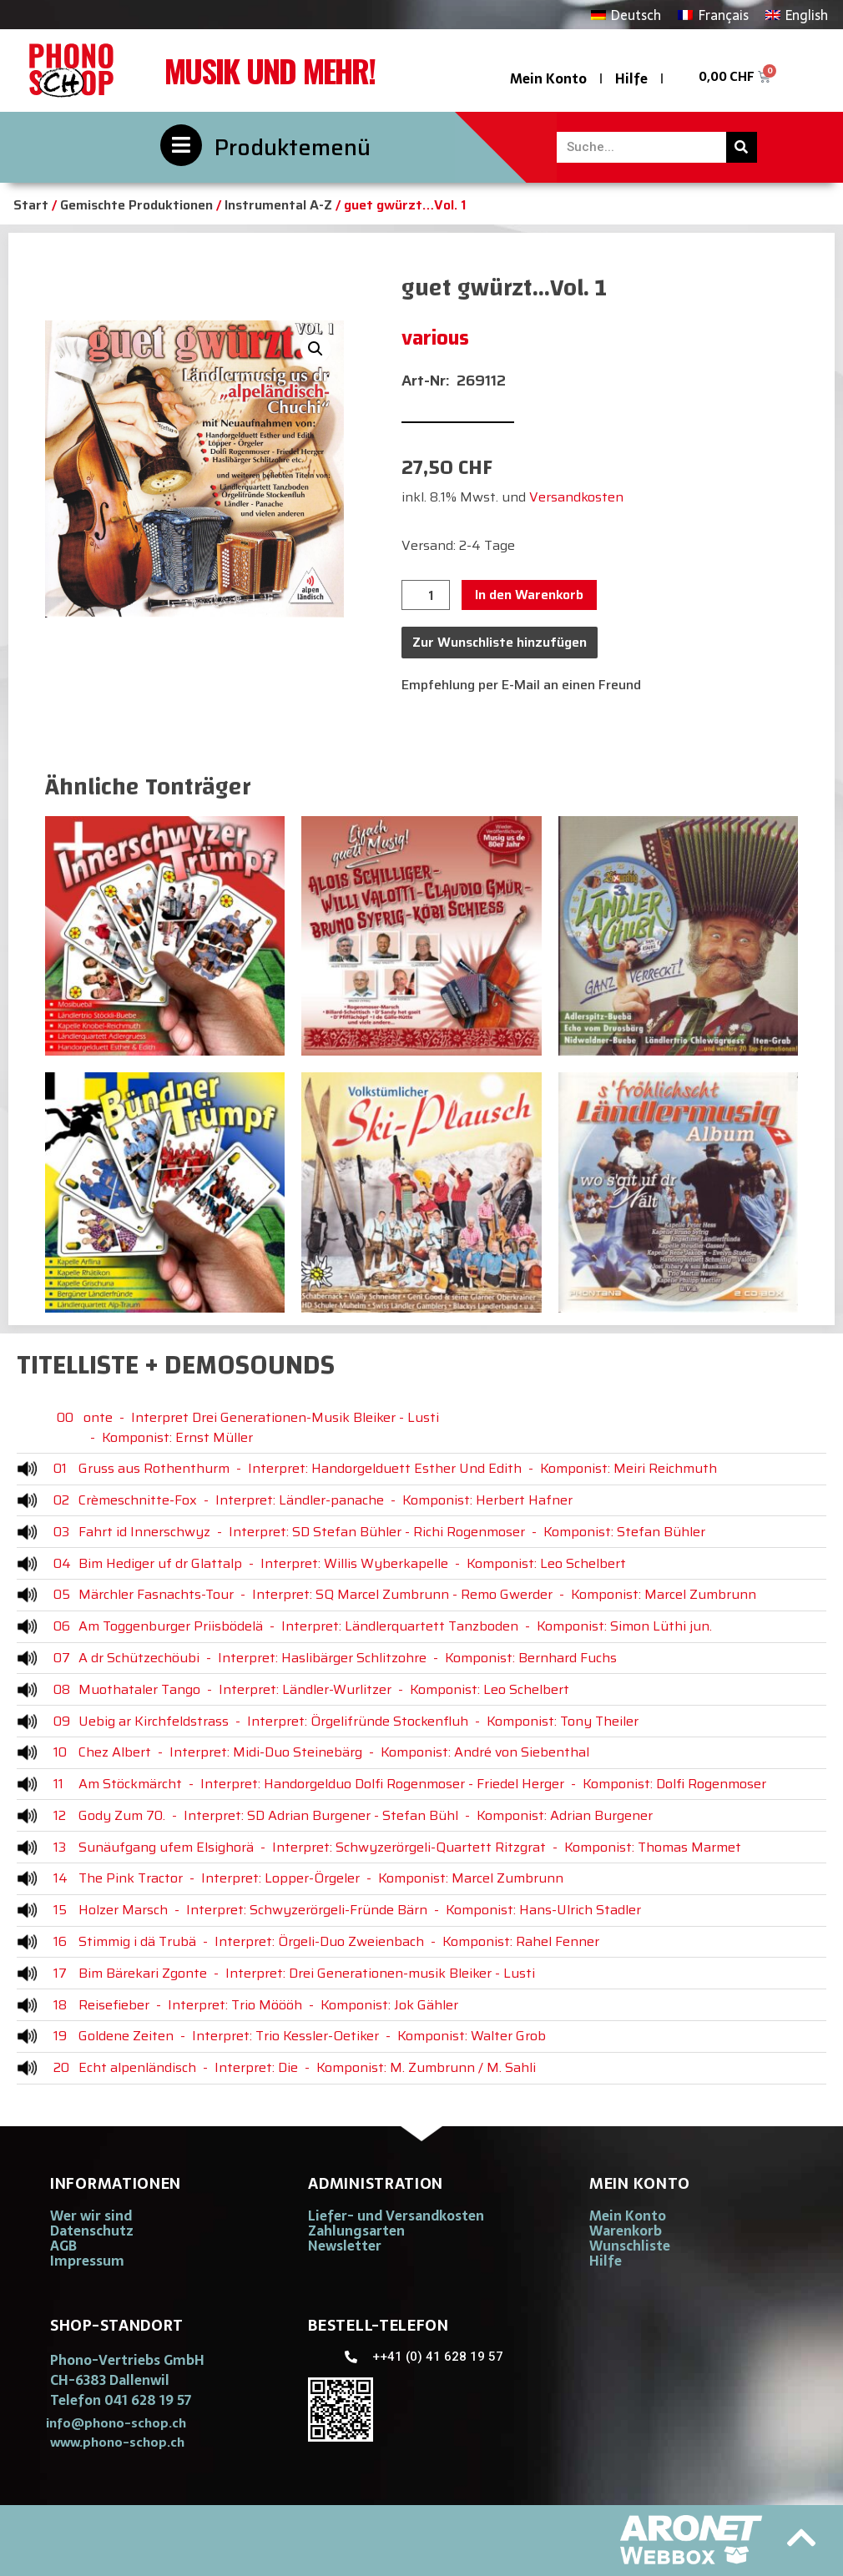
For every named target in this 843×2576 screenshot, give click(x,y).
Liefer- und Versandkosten (396, 2215)
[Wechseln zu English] (796, 15)
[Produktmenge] (425, 595)
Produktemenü (293, 147)
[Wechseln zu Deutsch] (626, 15)
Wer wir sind (91, 2215)
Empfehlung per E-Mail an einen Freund (521, 684)
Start (30, 204)
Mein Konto (548, 78)
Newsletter (344, 2245)
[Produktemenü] (181, 145)
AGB (63, 2245)
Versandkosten (576, 496)
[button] (315, 349)
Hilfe (631, 78)
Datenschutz (92, 2230)
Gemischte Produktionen (136, 204)
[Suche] (741, 147)
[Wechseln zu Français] (712, 15)
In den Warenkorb (529, 594)
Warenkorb (625, 2230)
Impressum (87, 2260)
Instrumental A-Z (278, 204)
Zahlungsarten (356, 2230)
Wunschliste (629, 2245)
